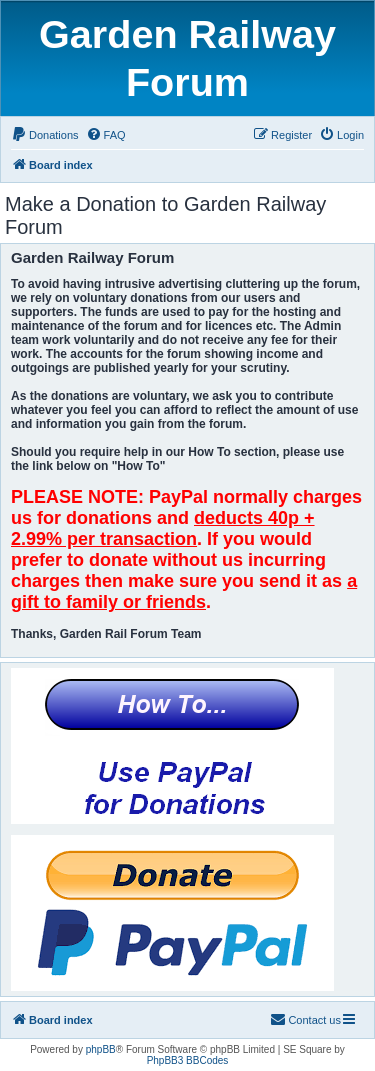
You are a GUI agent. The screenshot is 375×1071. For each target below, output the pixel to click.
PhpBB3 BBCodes (188, 1060)
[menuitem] (45, 135)
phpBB (101, 1049)
